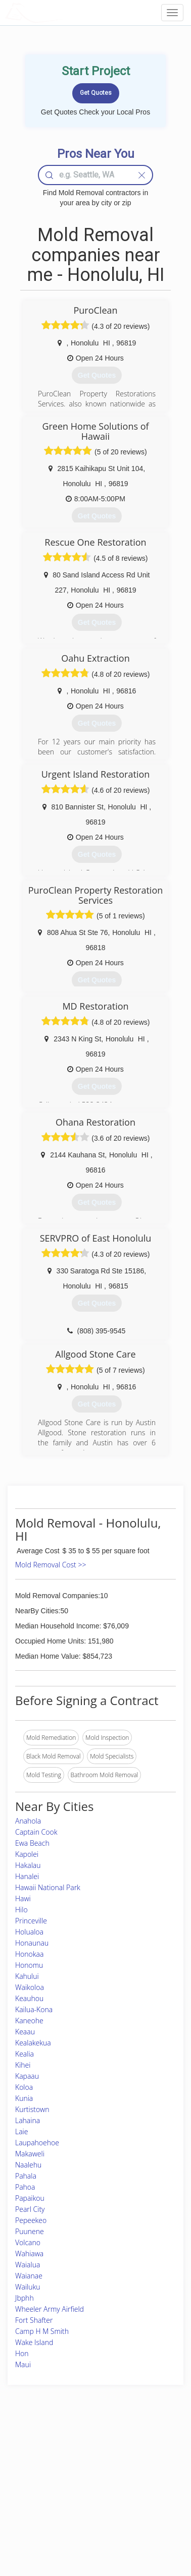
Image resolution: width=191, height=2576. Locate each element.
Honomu (29, 1965)
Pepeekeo (30, 2220)
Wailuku (27, 2287)
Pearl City (30, 2209)
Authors (132, 2472)
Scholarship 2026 (145, 2449)
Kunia (24, 2098)
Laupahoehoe (37, 2142)
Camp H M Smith (42, 2331)
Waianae (28, 2275)
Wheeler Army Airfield (49, 2309)
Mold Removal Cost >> (50, 1564)
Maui (23, 2364)
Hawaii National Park (47, 1887)
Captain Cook (36, 1832)
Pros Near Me (33, 2472)
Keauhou (29, 1998)
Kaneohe (29, 2020)
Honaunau (32, 1943)
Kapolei (26, 1854)
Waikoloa (29, 1987)
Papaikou (29, 2198)
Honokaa (29, 1954)
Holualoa (29, 1932)
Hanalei (27, 1876)
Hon (22, 2353)
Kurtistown (32, 2109)
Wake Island (34, 2342)
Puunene (29, 2231)
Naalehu (28, 2165)
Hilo (21, 1909)
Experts (67, 2460)
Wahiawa (29, 2253)
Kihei (22, 2065)
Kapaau (27, 2076)
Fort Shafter (34, 2320)
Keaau (25, 2031)
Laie (21, 2131)
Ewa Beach (32, 1843)
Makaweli (29, 2153)
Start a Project (34, 2483)
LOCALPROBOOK (63, 12)
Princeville (31, 1920)
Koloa (24, 2087)
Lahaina (27, 2120)
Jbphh (24, 2298)
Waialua (27, 2264)
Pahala (25, 2176)
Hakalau (28, 1865)
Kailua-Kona (34, 2009)
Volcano (27, 2242)
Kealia (24, 2054)
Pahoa (25, 2187)
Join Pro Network (81, 2449)
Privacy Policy (140, 2460)
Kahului (27, 1976)
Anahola (28, 1821)
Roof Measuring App (85, 2472)
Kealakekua (33, 2042)
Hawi (23, 1898)
